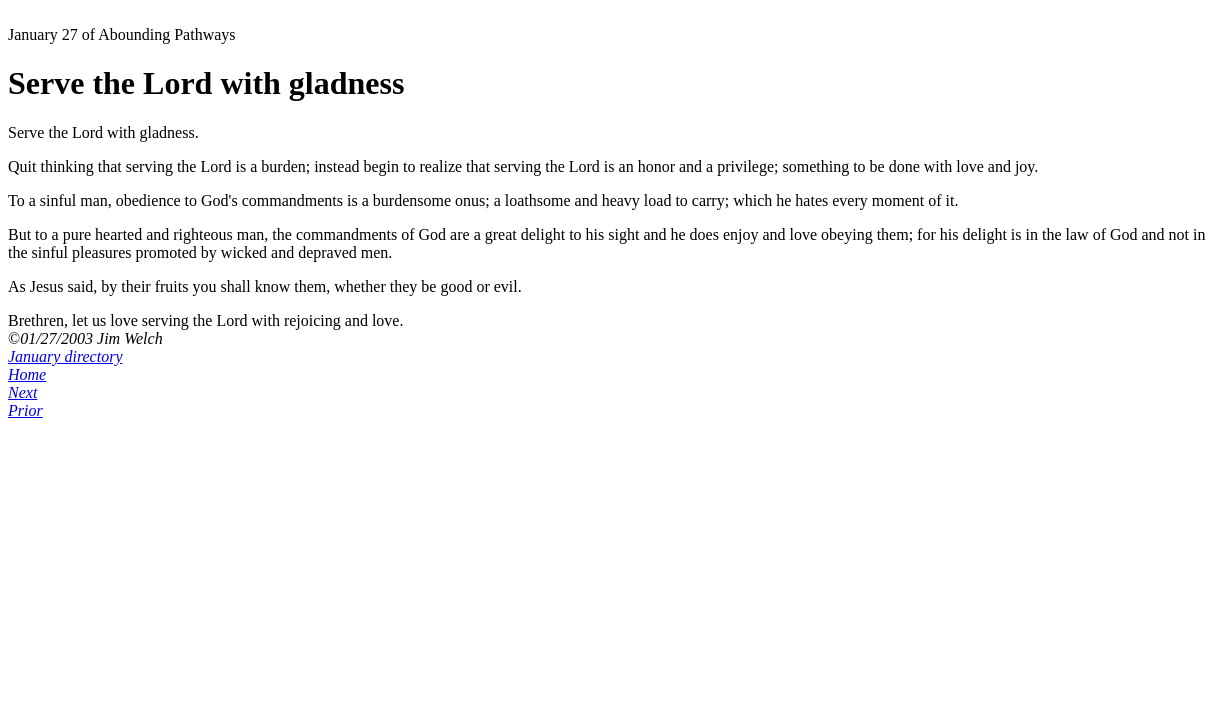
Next (22, 392)
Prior (25, 410)
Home (27, 374)
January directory (65, 356)
